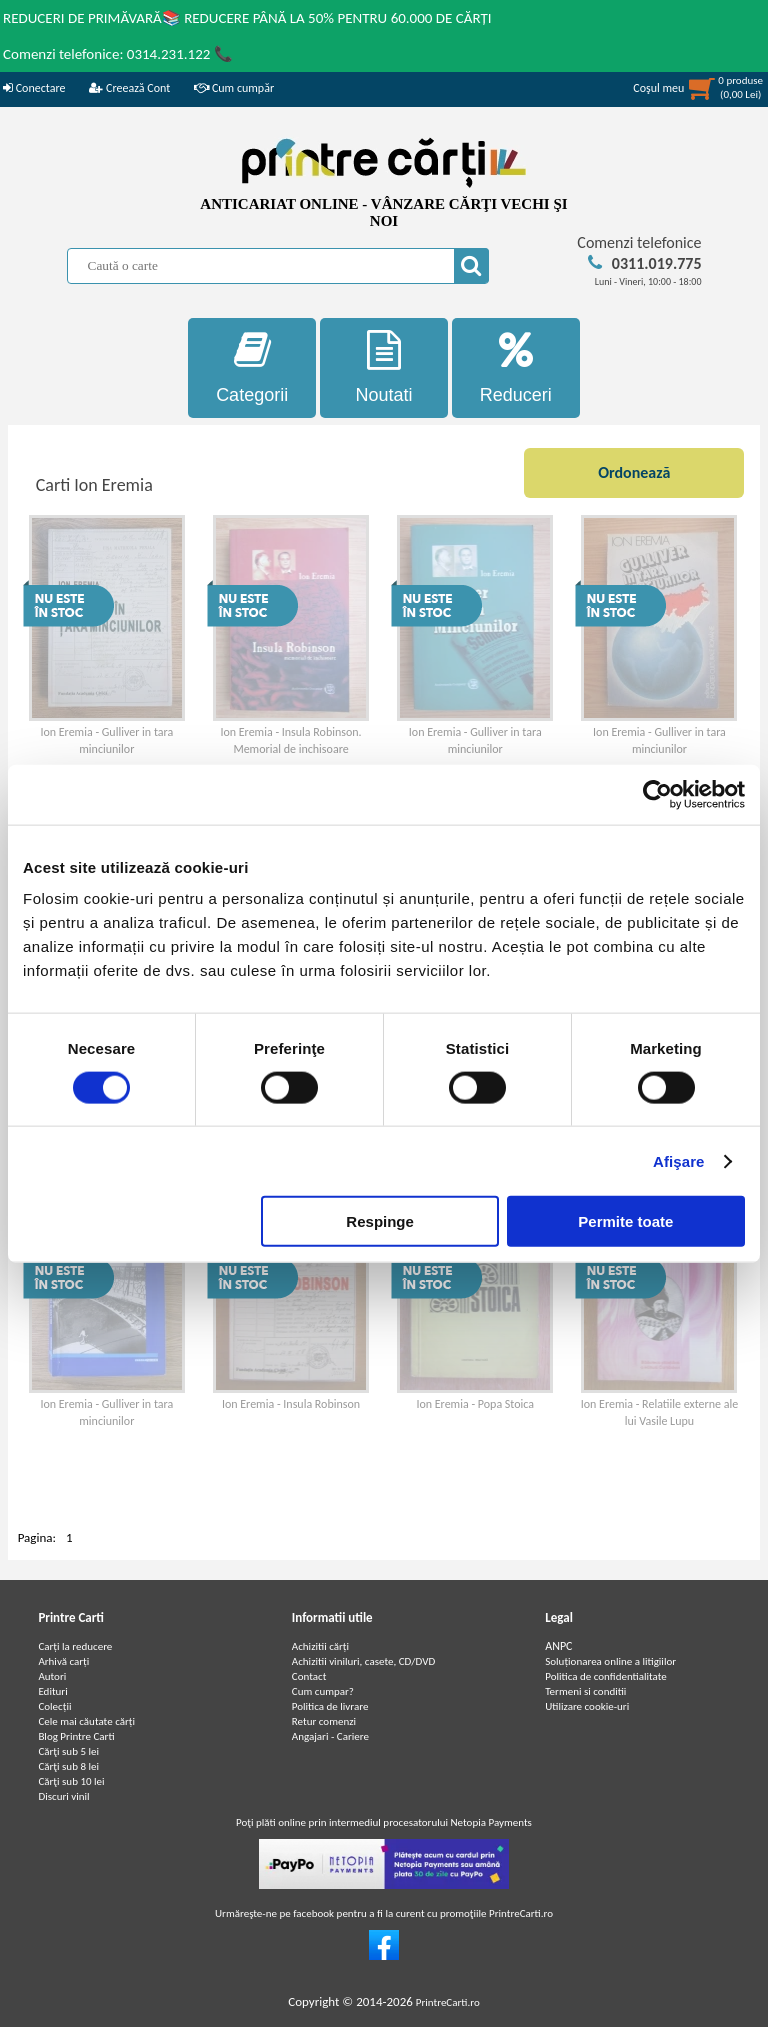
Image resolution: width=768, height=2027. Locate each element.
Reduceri (516, 367)
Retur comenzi (324, 1721)
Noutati (384, 367)
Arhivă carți (63, 1661)
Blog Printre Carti (76, 1736)
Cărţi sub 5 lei (68, 1751)
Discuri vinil (63, 1796)
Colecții (54, 1706)
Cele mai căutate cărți (86, 1721)
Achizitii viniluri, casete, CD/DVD (363, 1661)
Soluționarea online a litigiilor (610, 1661)
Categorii (252, 367)
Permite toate (625, 1221)
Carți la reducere (75, 1646)
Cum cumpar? (323, 1691)
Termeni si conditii (585, 1691)
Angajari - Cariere (330, 1736)
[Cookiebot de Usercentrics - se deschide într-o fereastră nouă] (657, 794)
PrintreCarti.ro (448, 2002)
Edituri (52, 1691)
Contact (309, 1676)
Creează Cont (129, 88)
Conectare (34, 88)
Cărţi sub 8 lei (68, 1766)
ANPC (558, 1646)
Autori (52, 1676)
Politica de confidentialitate (606, 1676)
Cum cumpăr (234, 88)
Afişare (679, 1160)
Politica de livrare (330, 1706)
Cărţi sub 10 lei (71, 1781)
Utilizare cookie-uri (587, 1706)
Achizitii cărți (320, 1646)
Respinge (380, 1221)
